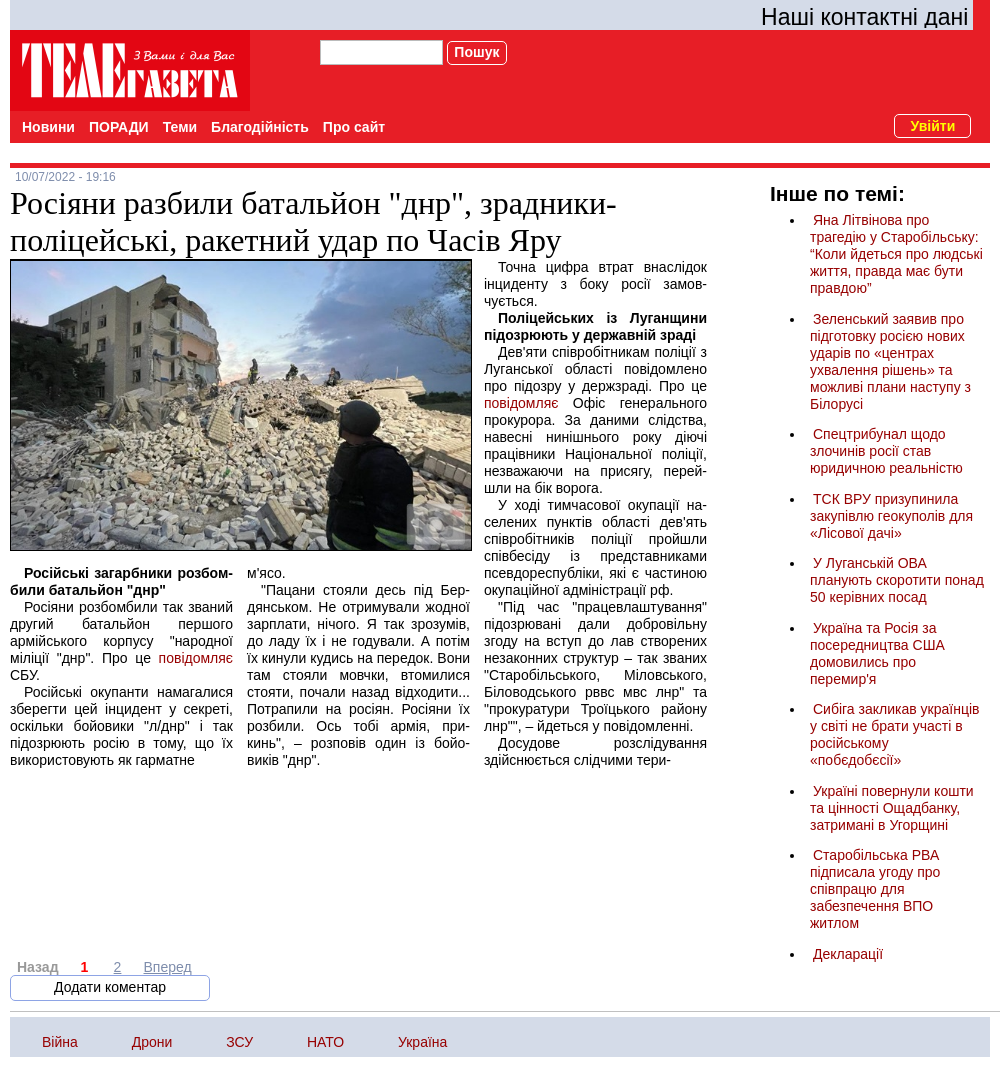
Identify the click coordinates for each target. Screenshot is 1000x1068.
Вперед (168, 967)
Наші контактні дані (864, 17)
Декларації (848, 954)
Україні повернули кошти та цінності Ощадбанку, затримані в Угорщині (892, 808)
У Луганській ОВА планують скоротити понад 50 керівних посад (897, 580)
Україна (422, 1042)
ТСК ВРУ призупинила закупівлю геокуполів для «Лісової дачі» (891, 516)
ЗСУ (239, 1042)
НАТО (325, 1042)
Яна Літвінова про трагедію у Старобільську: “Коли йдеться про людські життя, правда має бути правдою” (896, 254)
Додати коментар (110, 987)
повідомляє (196, 658)
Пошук (476, 52)
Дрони (152, 1042)
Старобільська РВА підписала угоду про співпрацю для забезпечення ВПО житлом (875, 889)
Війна (60, 1042)
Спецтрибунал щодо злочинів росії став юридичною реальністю (886, 451)
